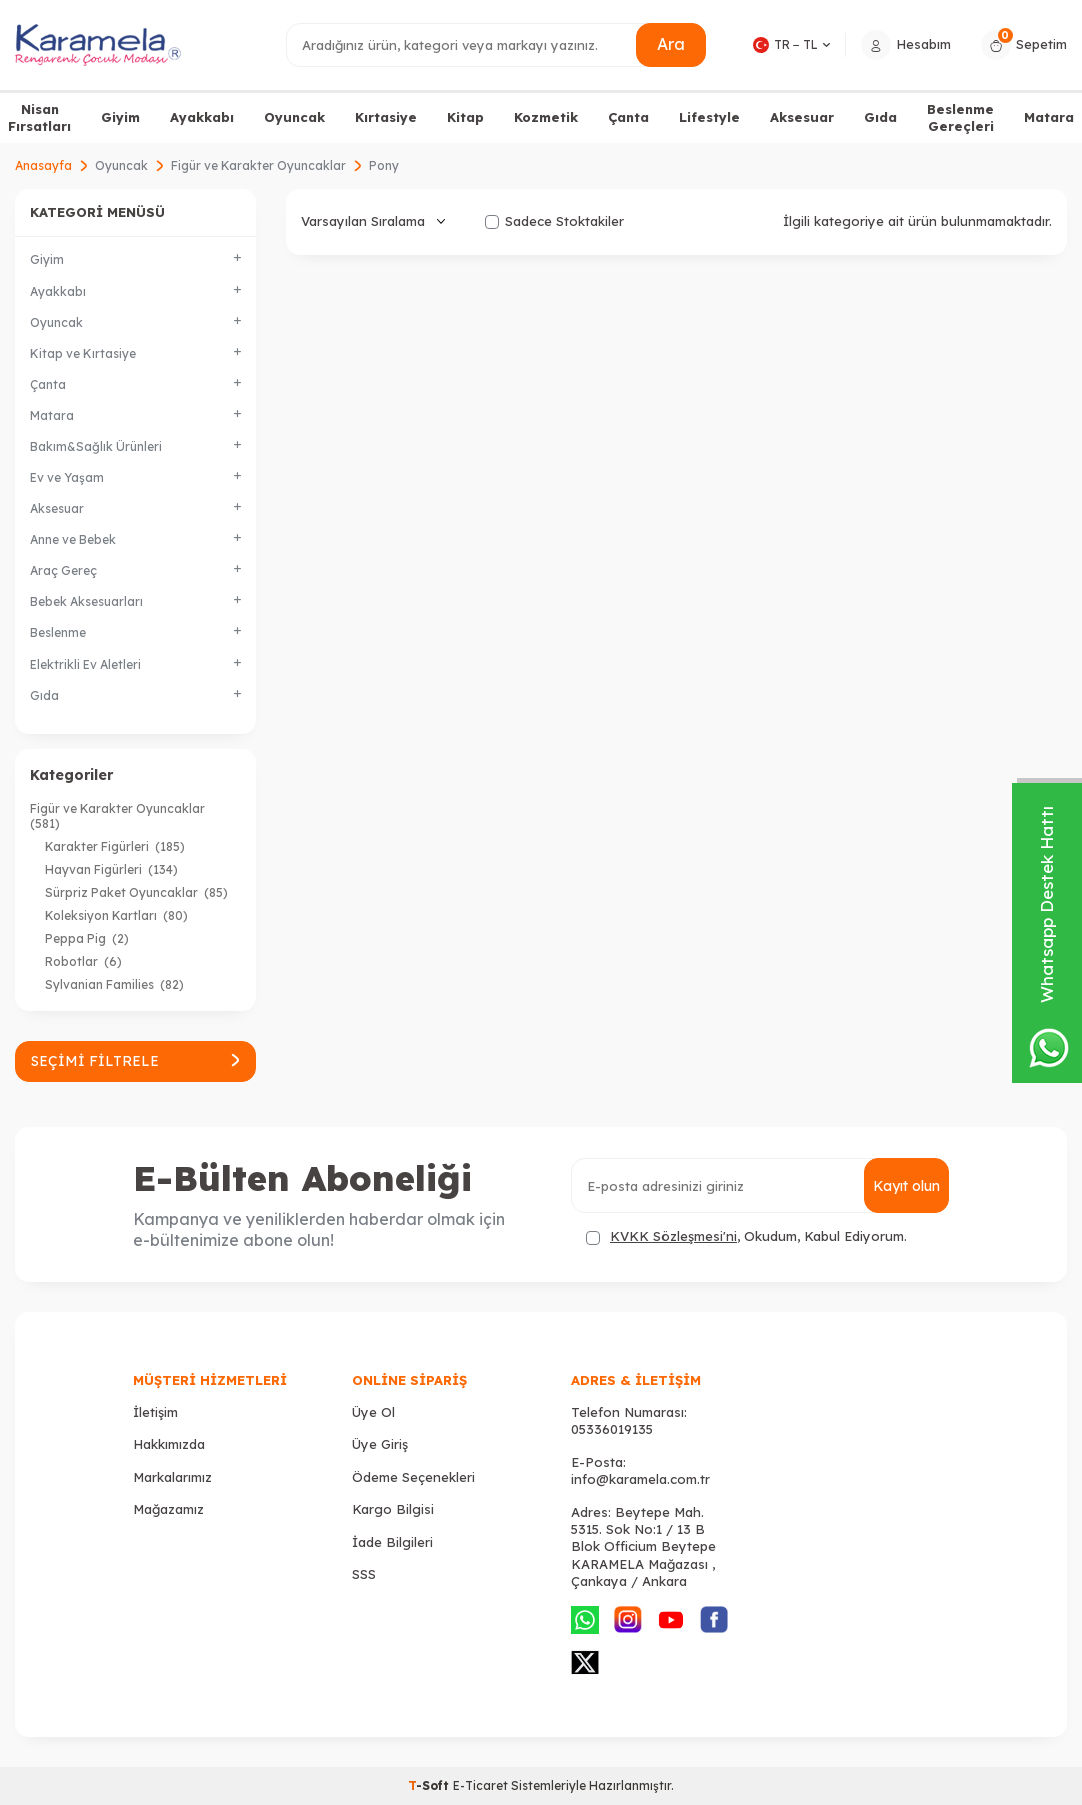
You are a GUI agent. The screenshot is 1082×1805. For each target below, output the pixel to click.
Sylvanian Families (114, 984)
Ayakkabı (202, 117)
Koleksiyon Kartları (116, 915)
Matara (1049, 117)
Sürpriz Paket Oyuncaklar (136, 892)
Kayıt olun (906, 1186)
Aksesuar (802, 117)
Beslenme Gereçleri (960, 117)
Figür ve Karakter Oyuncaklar (258, 165)
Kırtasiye (386, 117)
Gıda (880, 117)
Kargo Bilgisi (393, 1509)
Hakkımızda (169, 1444)
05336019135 (612, 1429)
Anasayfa (43, 165)
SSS (364, 1574)
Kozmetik (546, 117)
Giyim (120, 117)
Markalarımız (172, 1477)
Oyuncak (294, 117)
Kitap (465, 117)
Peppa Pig (87, 938)
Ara (671, 44)
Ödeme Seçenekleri (413, 1477)
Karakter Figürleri (115, 846)
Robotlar (83, 961)
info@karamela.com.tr (640, 1479)
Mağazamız (168, 1509)
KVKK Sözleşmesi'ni (673, 1236)
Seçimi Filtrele (135, 1061)
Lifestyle (709, 117)
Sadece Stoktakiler (554, 221)
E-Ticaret (480, 1785)
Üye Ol (373, 1412)
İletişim (155, 1412)
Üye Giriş (380, 1444)
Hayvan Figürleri (111, 869)
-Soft (430, 1785)
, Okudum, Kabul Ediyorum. (746, 1236)
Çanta (628, 117)
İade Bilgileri (392, 1542)
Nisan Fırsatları (39, 117)
